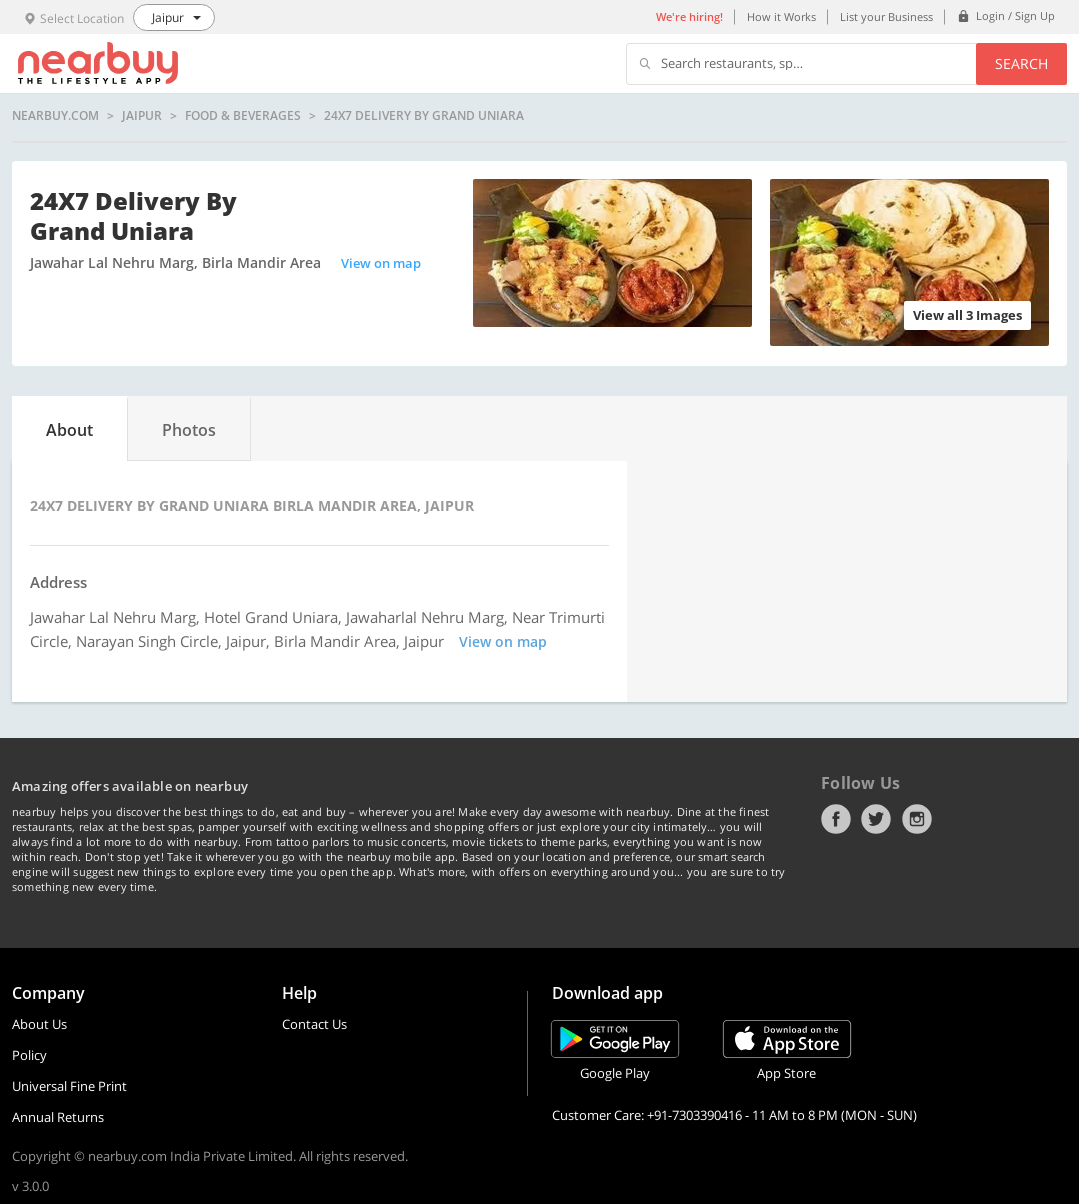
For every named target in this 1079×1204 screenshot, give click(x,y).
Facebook (836, 819)
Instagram (917, 819)
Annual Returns (58, 1117)
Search (1021, 63)
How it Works (781, 16)
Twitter (876, 819)
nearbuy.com (55, 116)
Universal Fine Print (69, 1086)
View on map (381, 263)
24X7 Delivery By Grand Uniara (424, 116)
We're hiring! (689, 16)
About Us (39, 1024)
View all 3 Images (967, 315)
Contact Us (314, 1024)
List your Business (886, 16)
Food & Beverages (243, 116)
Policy (29, 1055)
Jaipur (142, 116)
